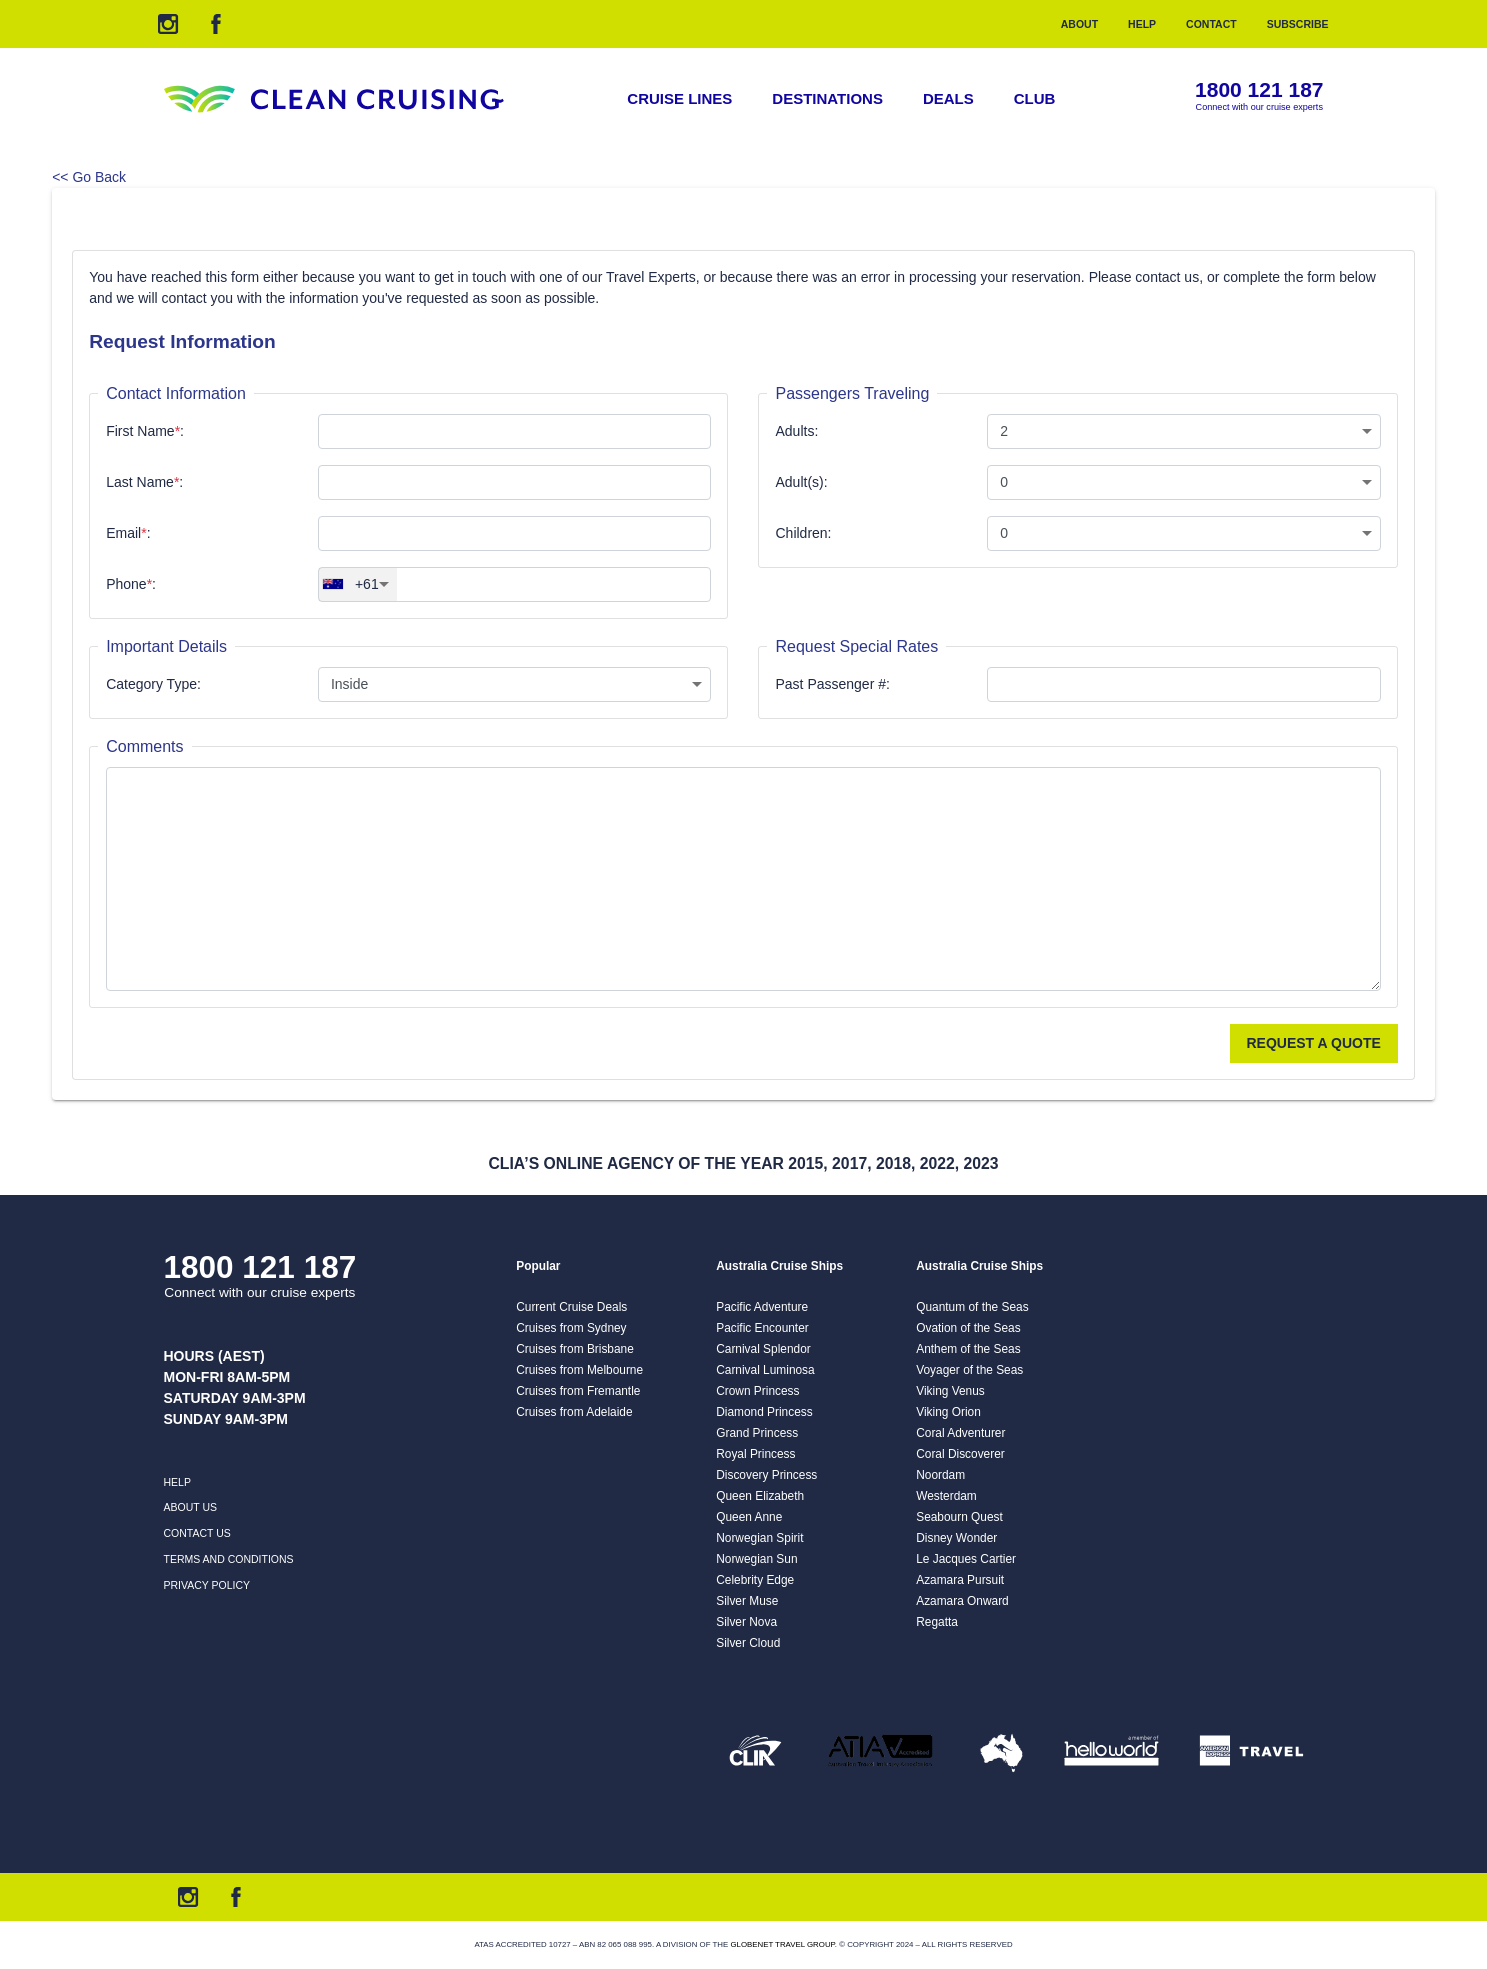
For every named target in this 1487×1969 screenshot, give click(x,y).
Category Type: (153, 684)
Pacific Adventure (762, 1307)
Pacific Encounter (762, 1328)
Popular (538, 1266)
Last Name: (144, 482)
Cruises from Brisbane (575, 1349)
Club (1035, 98)
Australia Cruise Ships (779, 1266)
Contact (1211, 24)
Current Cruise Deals (571, 1307)
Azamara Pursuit (960, 1580)
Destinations (827, 98)
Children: (803, 533)
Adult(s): (801, 482)
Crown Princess (757, 1391)
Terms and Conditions (229, 1559)
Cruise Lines (679, 98)
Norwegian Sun (756, 1559)
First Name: (145, 431)
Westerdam (946, 1496)
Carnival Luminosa (765, 1370)
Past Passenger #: (832, 684)
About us (190, 1507)
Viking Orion (948, 1412)
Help (1142, 24)
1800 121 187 (1259, 90)
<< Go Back (89, 177)
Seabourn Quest (959, 1517)
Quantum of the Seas (972, 1307)
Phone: (131, 584)
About (1079, 24)
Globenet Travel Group (782, 1944)
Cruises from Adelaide (574, 1412)
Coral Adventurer (960, 1433)
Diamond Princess (764, 1412)
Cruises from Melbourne (579, 1370)
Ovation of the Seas (968, 1328)
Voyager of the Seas (969, 1370)
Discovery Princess (766, 1475)
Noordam (940, 1475)
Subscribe (1298, 24)
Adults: (796, 431)
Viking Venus (950, 1391)
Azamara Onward (962, 1601)
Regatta (937, 1622)
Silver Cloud (748, 1643)
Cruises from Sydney (571, 1328)
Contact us (197, 1533)
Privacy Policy (207, 1585)
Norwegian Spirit (759, 1538)
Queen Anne (749, 1517)
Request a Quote (1314, 1043)
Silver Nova (746, 1622)
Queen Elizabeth (760, 1496)
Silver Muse (747, 1601)
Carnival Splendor (763, 1349)
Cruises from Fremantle (578, 1391)
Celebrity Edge (755, 1580)
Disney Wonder (956, 1538)
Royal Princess (755, 1454)
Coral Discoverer (960, 1454)
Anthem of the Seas (968, 1349)
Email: (128, 533)
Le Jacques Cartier (966, 1559)
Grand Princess (757, 1433)
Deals (948, 98)
